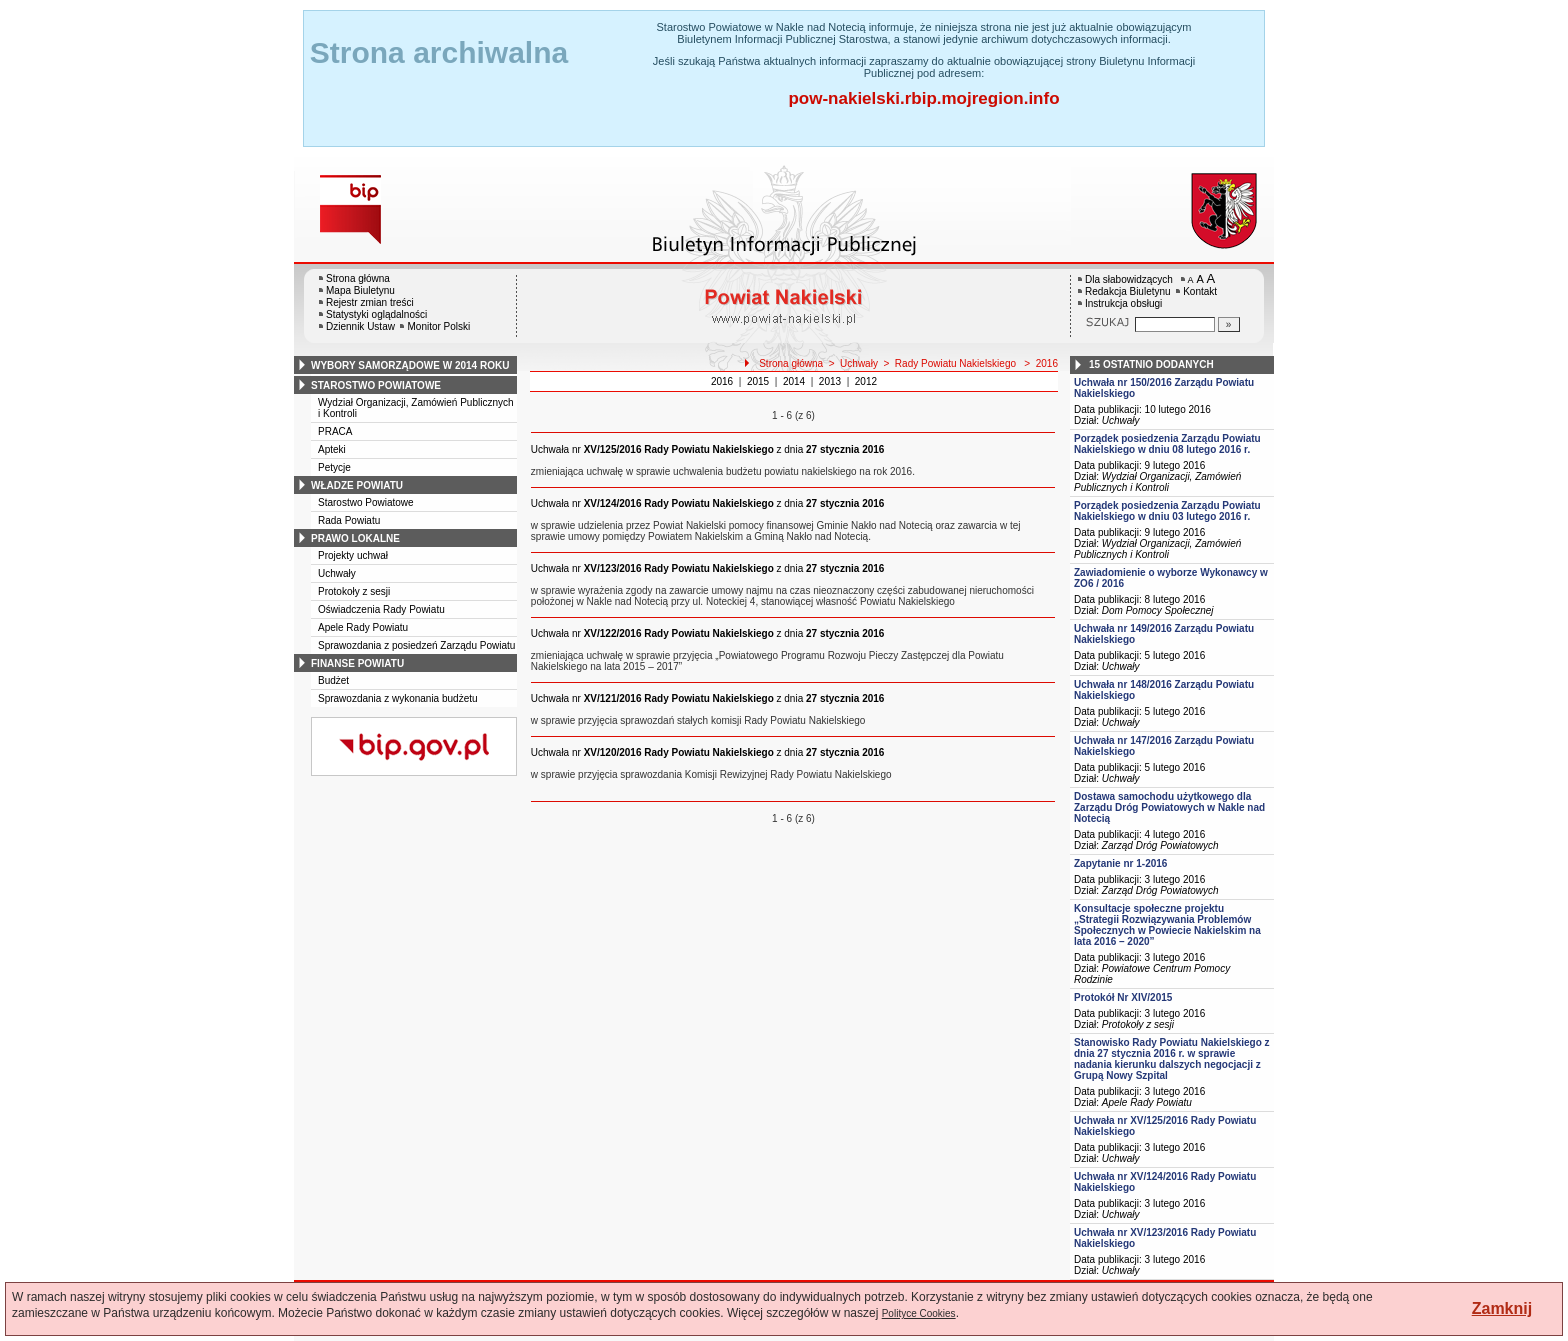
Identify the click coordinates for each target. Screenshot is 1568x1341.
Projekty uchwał (353, 555)
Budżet (333, 680)
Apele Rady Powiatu (363, 627)
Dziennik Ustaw (360, 326)
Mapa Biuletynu (360, 290)
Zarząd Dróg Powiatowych (1160, 845)
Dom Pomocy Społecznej (1158, 610)
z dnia (708, 449)
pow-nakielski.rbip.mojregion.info (923, 98)
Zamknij (1502, 1308)
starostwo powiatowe (376, 385)
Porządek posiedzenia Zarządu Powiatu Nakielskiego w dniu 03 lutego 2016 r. (1167, 511)
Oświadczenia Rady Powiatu (381, 609)
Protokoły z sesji (354, 591)
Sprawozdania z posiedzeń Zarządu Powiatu (416, 645)
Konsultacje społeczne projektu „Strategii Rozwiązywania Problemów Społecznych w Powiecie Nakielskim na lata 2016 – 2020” (1167, 925)
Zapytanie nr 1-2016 (1120, 863)
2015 (758, 381)
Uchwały (337, 573)
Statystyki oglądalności (376, 314)
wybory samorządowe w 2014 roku (410, 365)
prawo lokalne (355, 538)
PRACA (335, 431)
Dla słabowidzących (1129, 279)
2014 (794, 381)
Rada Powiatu (349, 520)
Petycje (334, 467)
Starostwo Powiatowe (366, 502)
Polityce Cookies (919, 1313)
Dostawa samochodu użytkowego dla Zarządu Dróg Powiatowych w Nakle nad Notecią (1169, 807)
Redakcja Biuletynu (1128, 291)
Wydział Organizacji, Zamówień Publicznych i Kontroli (1157, 482)
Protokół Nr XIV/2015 (1123, 997)
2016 (1047, 363)
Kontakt (1200, 291)
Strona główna (358, 278)
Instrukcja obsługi (1123, 303)
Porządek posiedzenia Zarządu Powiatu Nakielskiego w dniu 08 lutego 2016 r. (1167, 444)
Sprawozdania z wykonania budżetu (398, 698)
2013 (830, 381)
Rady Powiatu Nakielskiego (957, 363)
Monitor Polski (438, 326)
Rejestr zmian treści (370, 302)
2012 (866, 381)
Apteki (332, 449)
